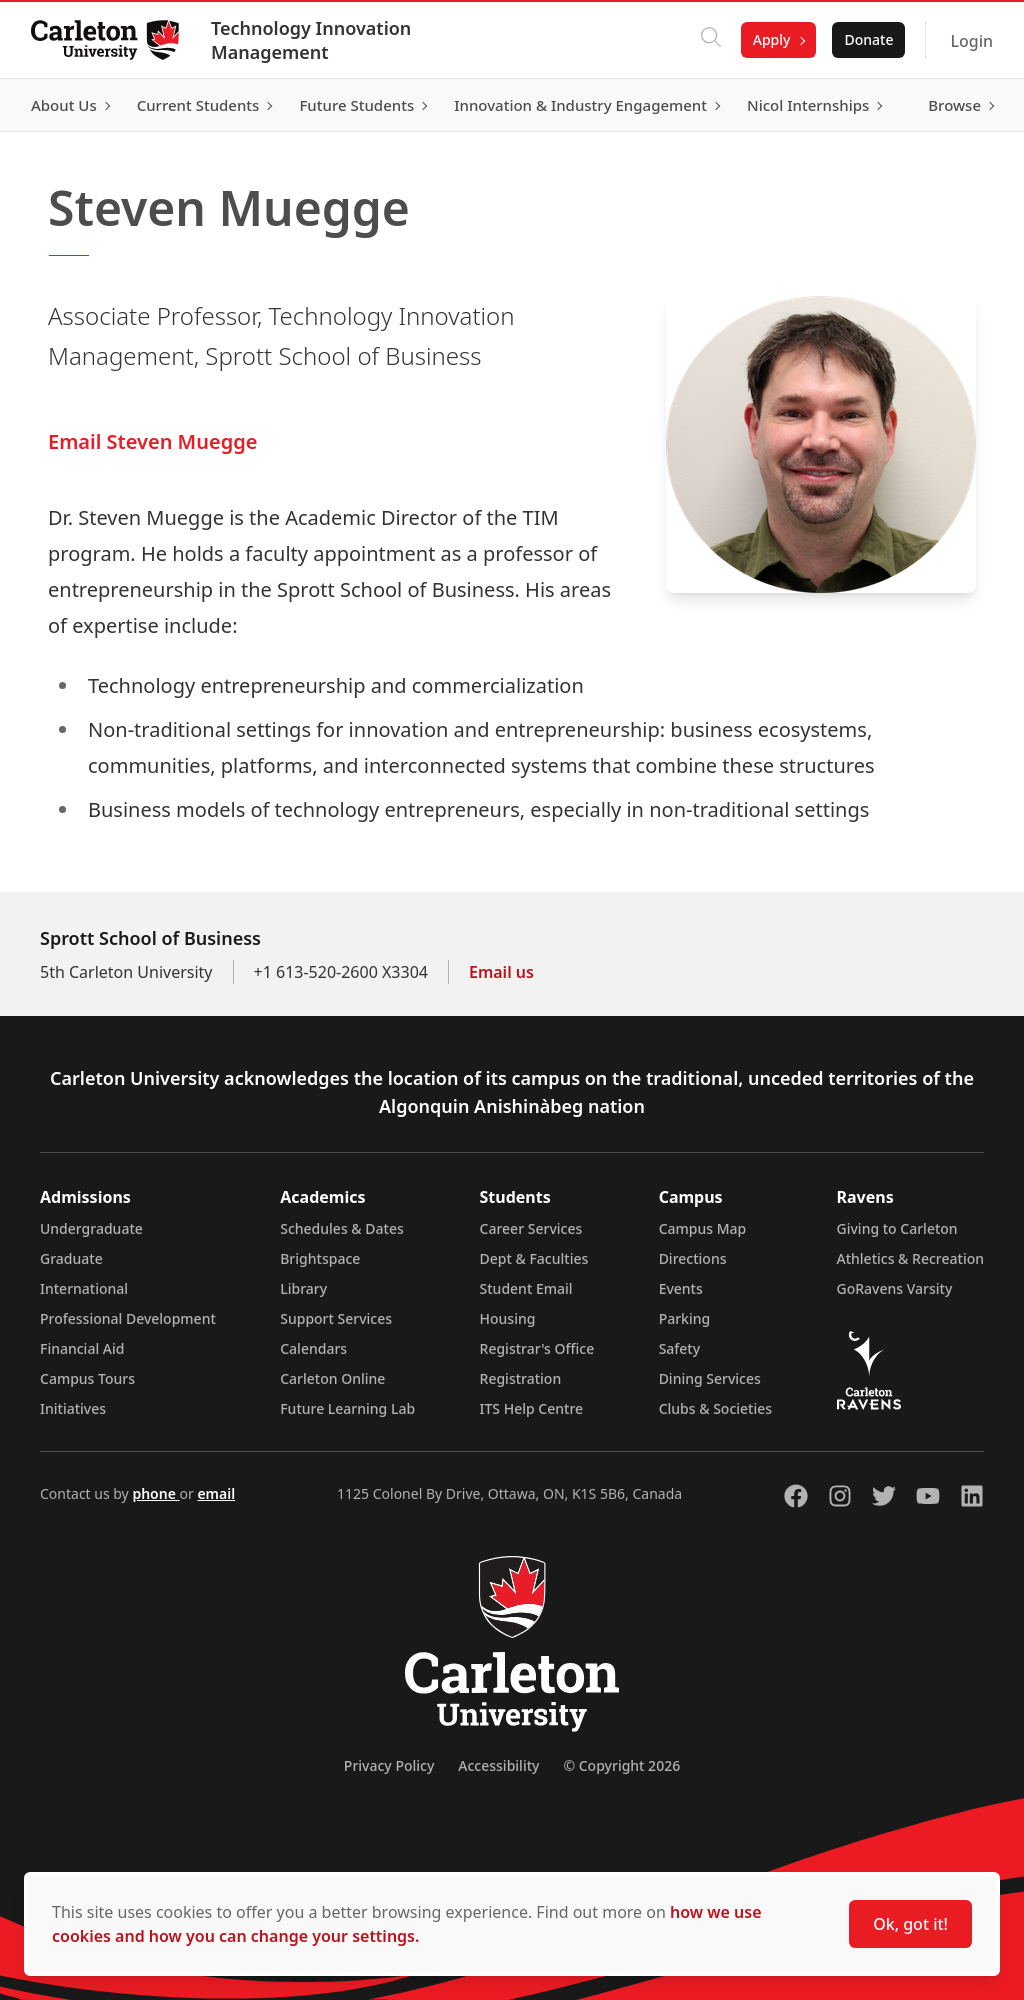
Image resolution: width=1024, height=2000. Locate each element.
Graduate (71, 1258)
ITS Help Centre (532, 1408)
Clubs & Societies (715, 1408)
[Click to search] (710, 40)
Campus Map (703, 1228)
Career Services (531, 1228)
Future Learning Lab (347, 1408)
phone (155, 1493)
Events (681, 1288)
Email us (501, 972)
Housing (508, 1318)
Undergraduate (91, 1228)
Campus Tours (87, 1378)
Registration (521, 1378)
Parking (685, 1318)
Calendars (313, 1348)
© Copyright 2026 (621, 1765)
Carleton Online (332, 1378)
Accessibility (498, 1765)
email (216, 1493)
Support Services (336, 1318)
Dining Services (710, 1378)
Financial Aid (82, 1348)
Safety (680, 1348)
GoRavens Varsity (895, 1288)
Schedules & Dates (342, 1228)
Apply (771, 39)
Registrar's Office (537, 1348)
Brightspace (320, 1258)
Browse (953, 105)
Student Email (526, 1288)
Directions (693, 1258)
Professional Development (128, 1318)
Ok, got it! (910, 1924)
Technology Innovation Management (312, 40)
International (84, 1288)
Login (970, 41)
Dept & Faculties (534, 1258)
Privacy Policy (389, 1765)
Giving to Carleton (897, 1228)
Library (303, 1288)
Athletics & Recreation (910, 1258)
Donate (867, 39)
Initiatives (73, 1408)
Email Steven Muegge (152, 441)
